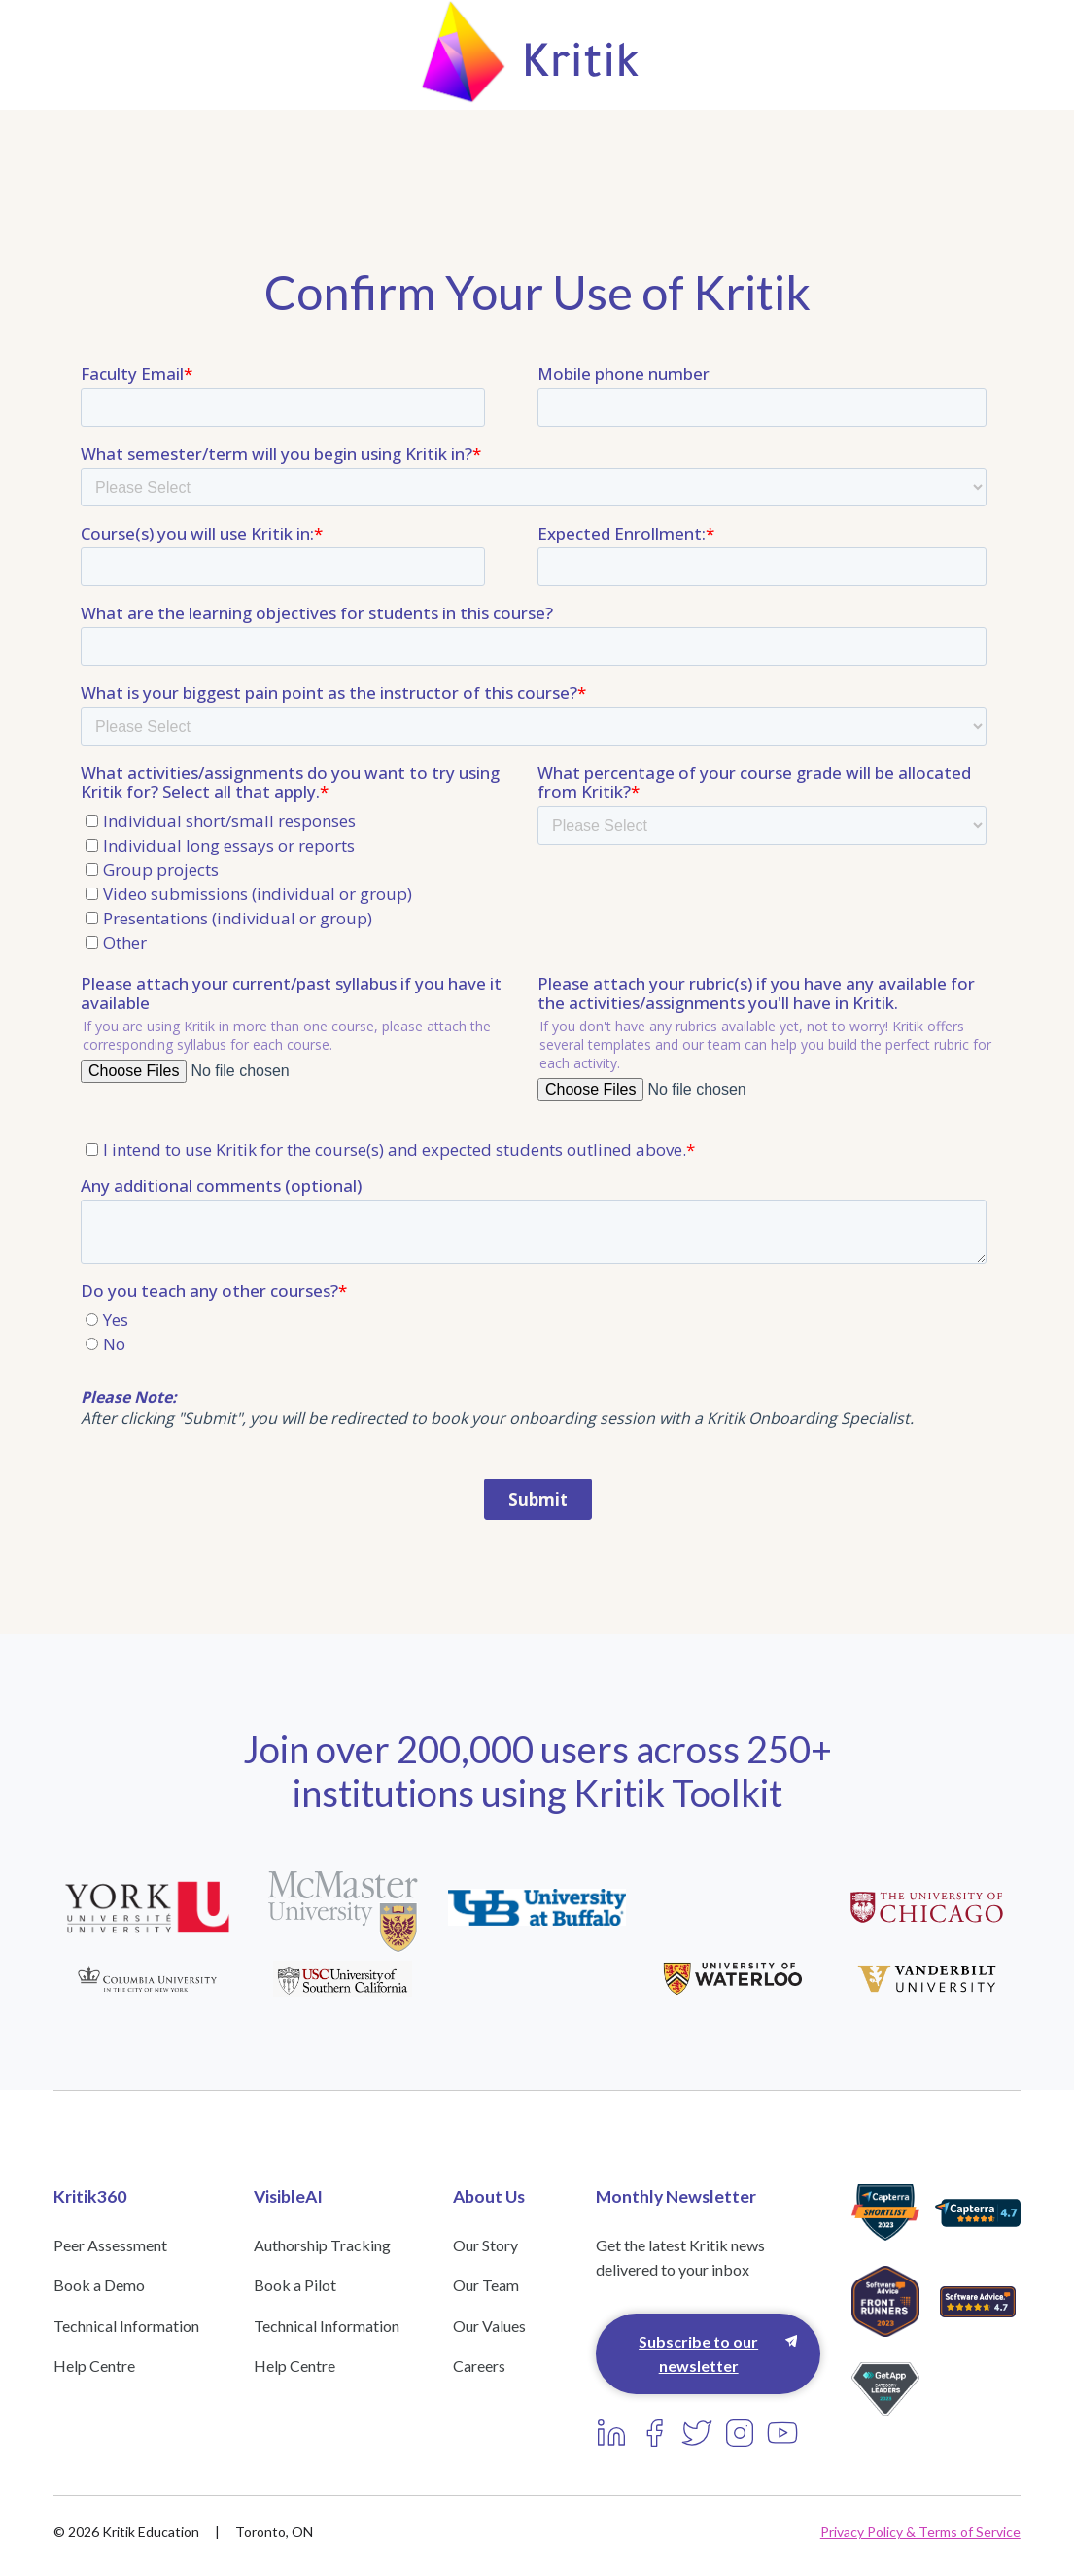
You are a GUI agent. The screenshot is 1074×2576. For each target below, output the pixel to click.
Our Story (485, 2245)
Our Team (486, 2285)
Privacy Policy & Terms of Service (920, 2532)
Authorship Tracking (322, 2245)
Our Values (489, 2325)
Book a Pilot (295, 2285)
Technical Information (126, 2325)
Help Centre (94, 2365)
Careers (479, 2365)
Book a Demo (99, 2285)
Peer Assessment (110, 2245)
